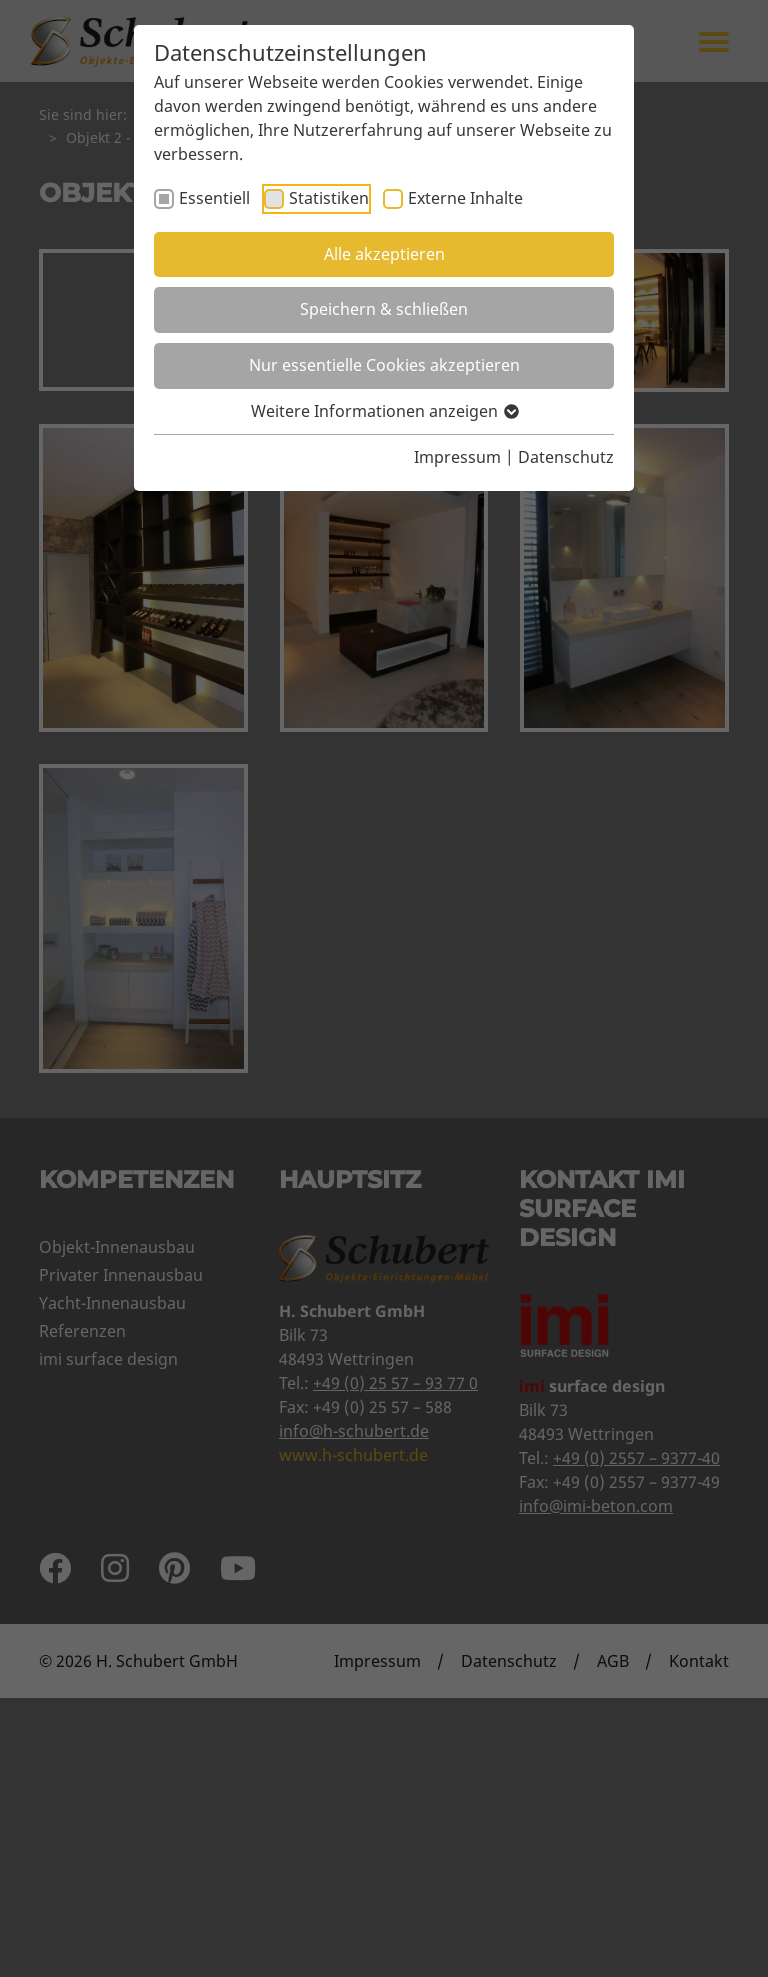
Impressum (457, 457)
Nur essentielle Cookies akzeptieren (384, 365)
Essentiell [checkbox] (214, 198)
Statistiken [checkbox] (329, 198)
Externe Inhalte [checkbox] (465, 198)
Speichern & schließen (384, 309)
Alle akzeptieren (384, 254)
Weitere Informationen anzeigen (384, 411)
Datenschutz (566, 457)
